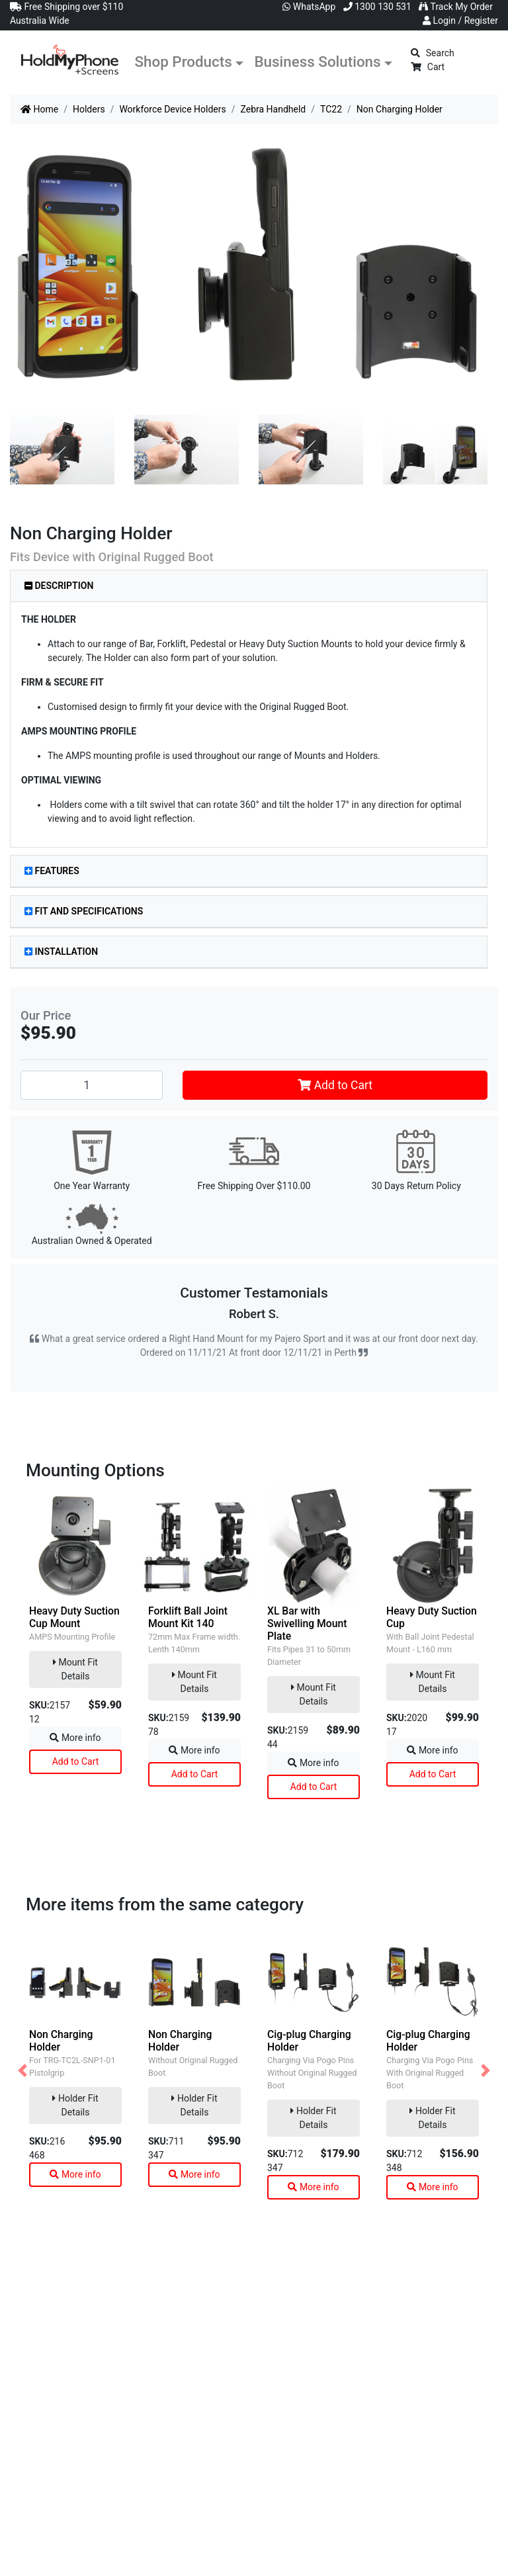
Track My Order (456, 6)
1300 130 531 (377, 6)
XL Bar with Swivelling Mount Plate (307, 1623)
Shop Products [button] (183, 61)
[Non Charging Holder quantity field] (92, 1085)
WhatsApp (308, 6)
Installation (61, 951)
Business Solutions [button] (317, 61)
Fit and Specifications (83, 911)
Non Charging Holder (61, 2040)
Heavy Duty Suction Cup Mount (74, 1617)
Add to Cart (335, 1085)
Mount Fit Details (75, 1669)
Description (58, 585)
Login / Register (460, 20)
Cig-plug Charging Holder (309, 2040)
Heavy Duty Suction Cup (431, 1617)
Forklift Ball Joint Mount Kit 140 (188, 1617)
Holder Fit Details (75, 2105)
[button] (22, 2070)
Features (51, 871)
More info (75, 1737)
